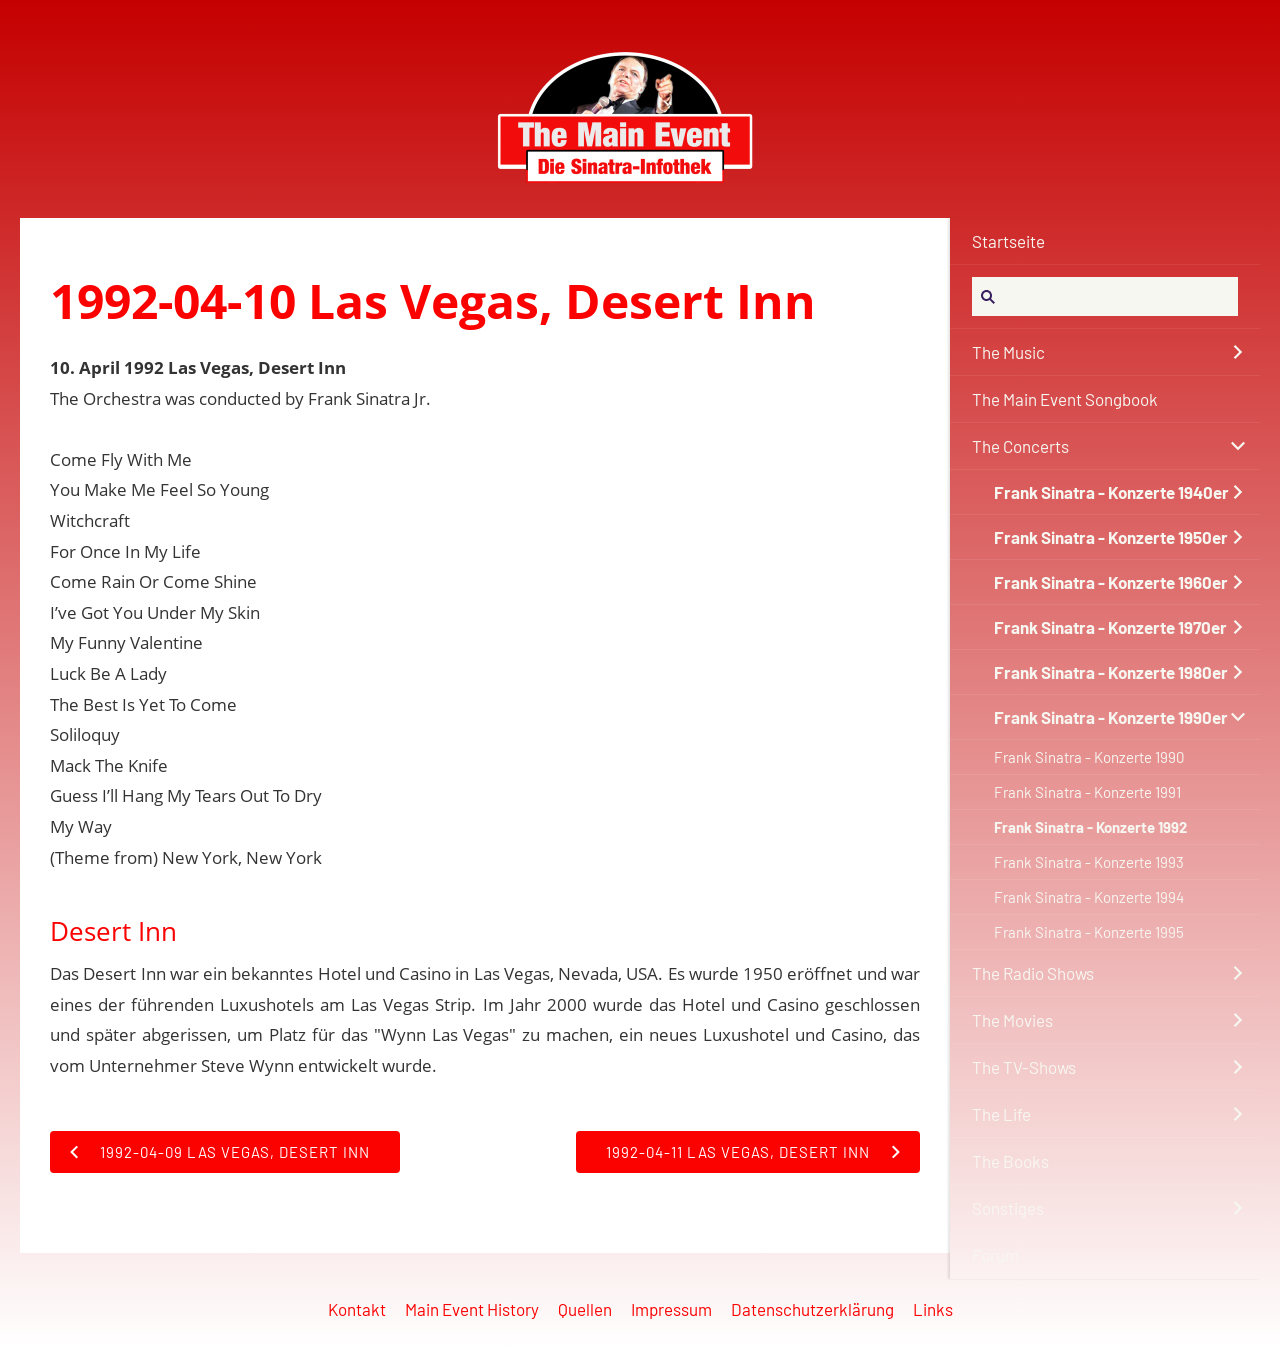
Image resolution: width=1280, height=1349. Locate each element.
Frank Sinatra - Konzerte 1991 (1087, 792)
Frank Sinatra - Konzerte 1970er (1110, 627)
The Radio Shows (1033, 973)
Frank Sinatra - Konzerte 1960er (1111, 582)
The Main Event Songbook (1065, 399)
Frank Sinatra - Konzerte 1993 (1089, 862)
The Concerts (1020, 446)
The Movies (1012, 1020)
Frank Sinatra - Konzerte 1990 (1089, 757)
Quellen (585, 1309)
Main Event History (472, 1309)
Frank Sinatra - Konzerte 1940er (1111, 492)
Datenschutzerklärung (812, 1309)
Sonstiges (1008, 1208)
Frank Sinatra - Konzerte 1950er (1111, 537)
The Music (1008, 352)
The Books (1010, 1161)
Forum (995, 1255)
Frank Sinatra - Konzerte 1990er (1111, 717)
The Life (1001, 1114)
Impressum (671, 1309)
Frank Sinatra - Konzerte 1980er (1111, 672)
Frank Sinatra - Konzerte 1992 (1090, 827)
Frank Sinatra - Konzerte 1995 (1089, 932)
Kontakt (357, 1309)
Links (933, 1309)
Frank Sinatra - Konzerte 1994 (1089, 897)
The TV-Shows (1024, 1067)
